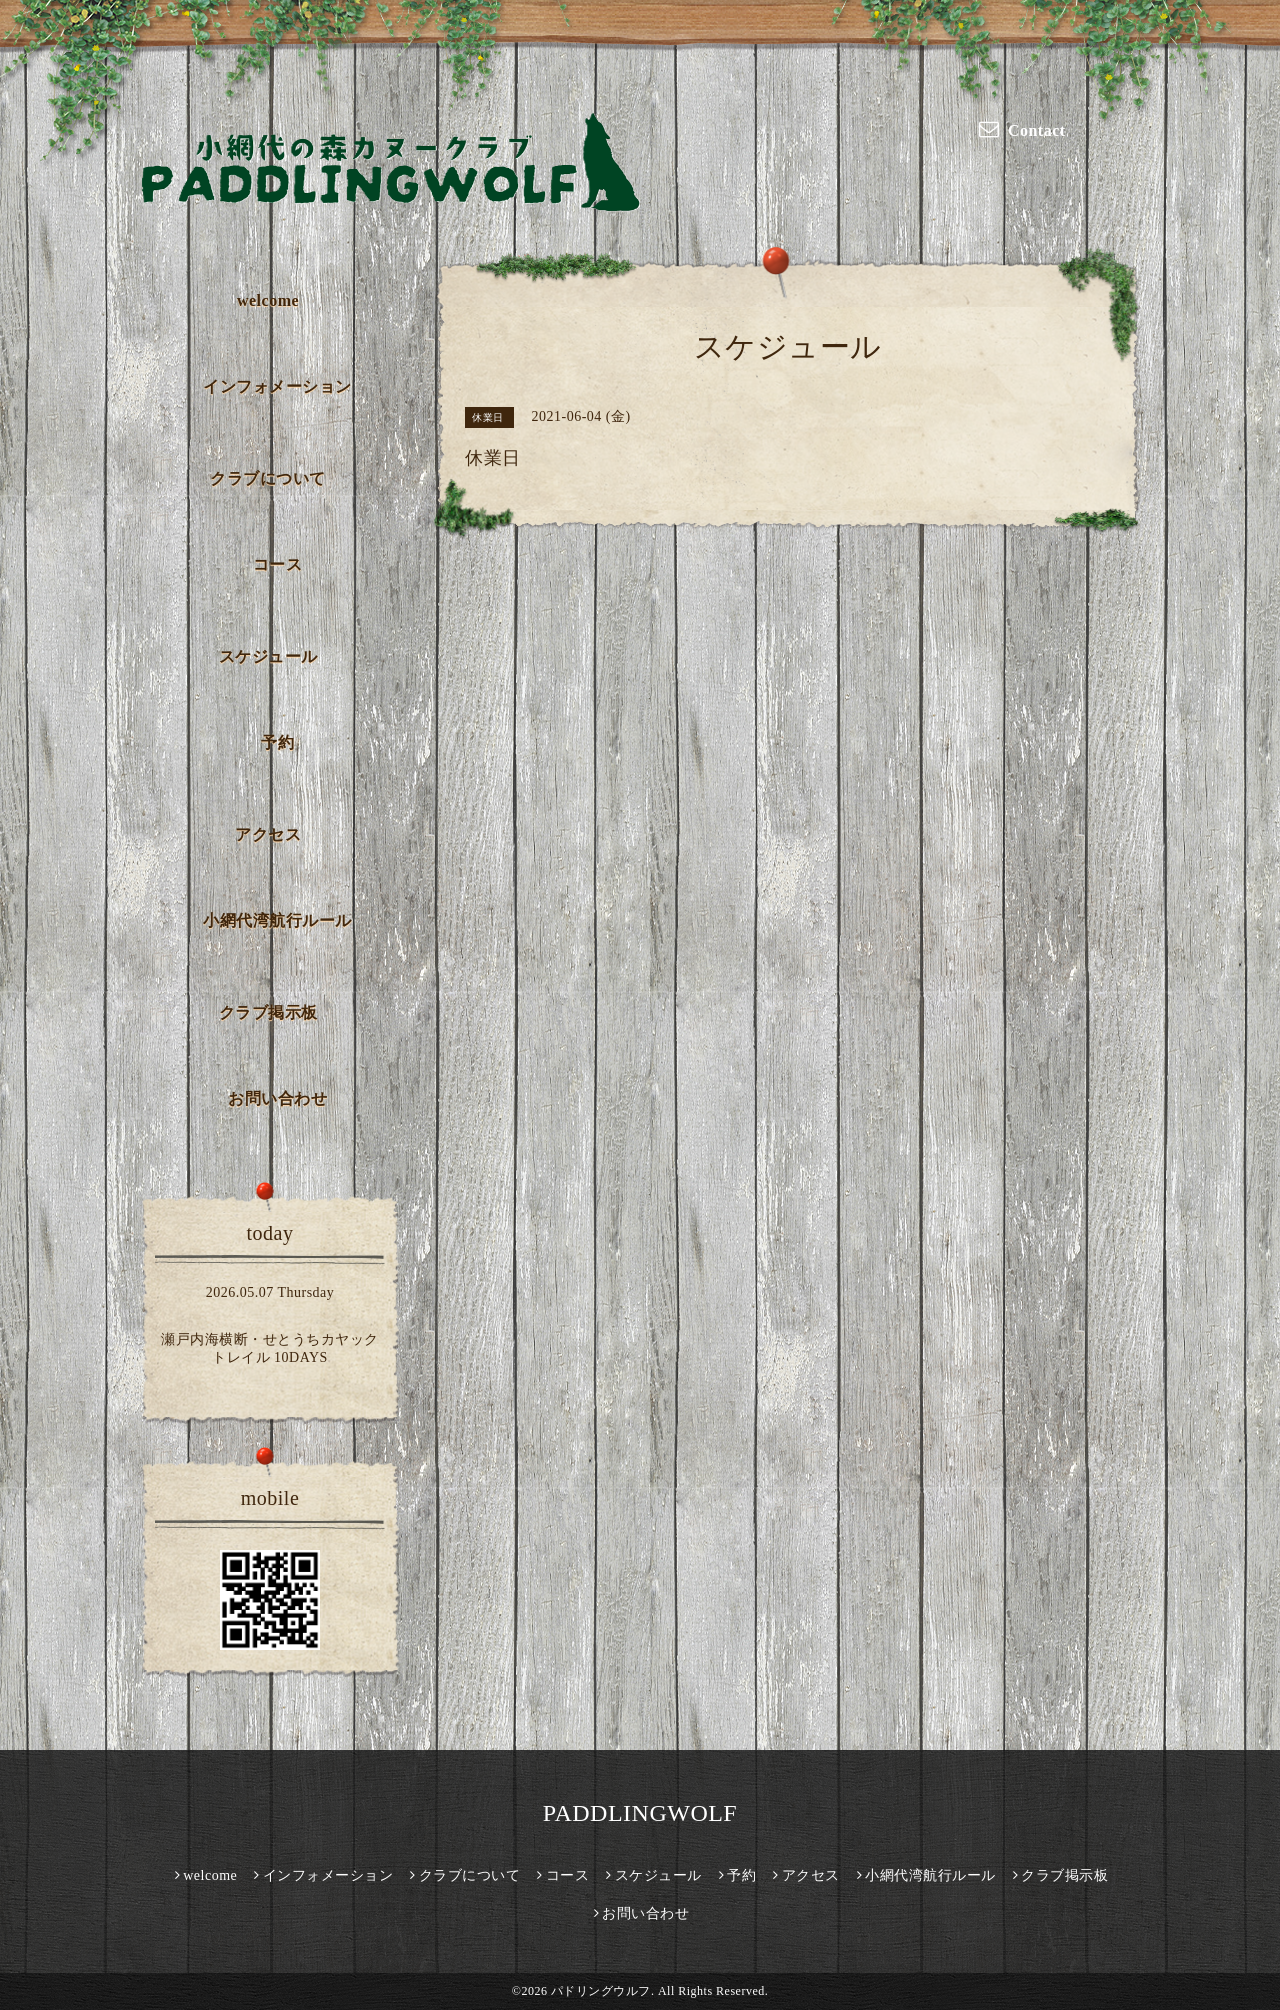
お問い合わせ (277, 1098)
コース (278, 564)
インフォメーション (277, 386)
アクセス (268, 834)
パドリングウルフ (601, 1991)
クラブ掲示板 (268, 1012)
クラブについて (268, 478)
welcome (268, 300)
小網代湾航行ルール (277, 920)
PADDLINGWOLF (640, 1813)
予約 (277, 742)
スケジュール (268, 656)
